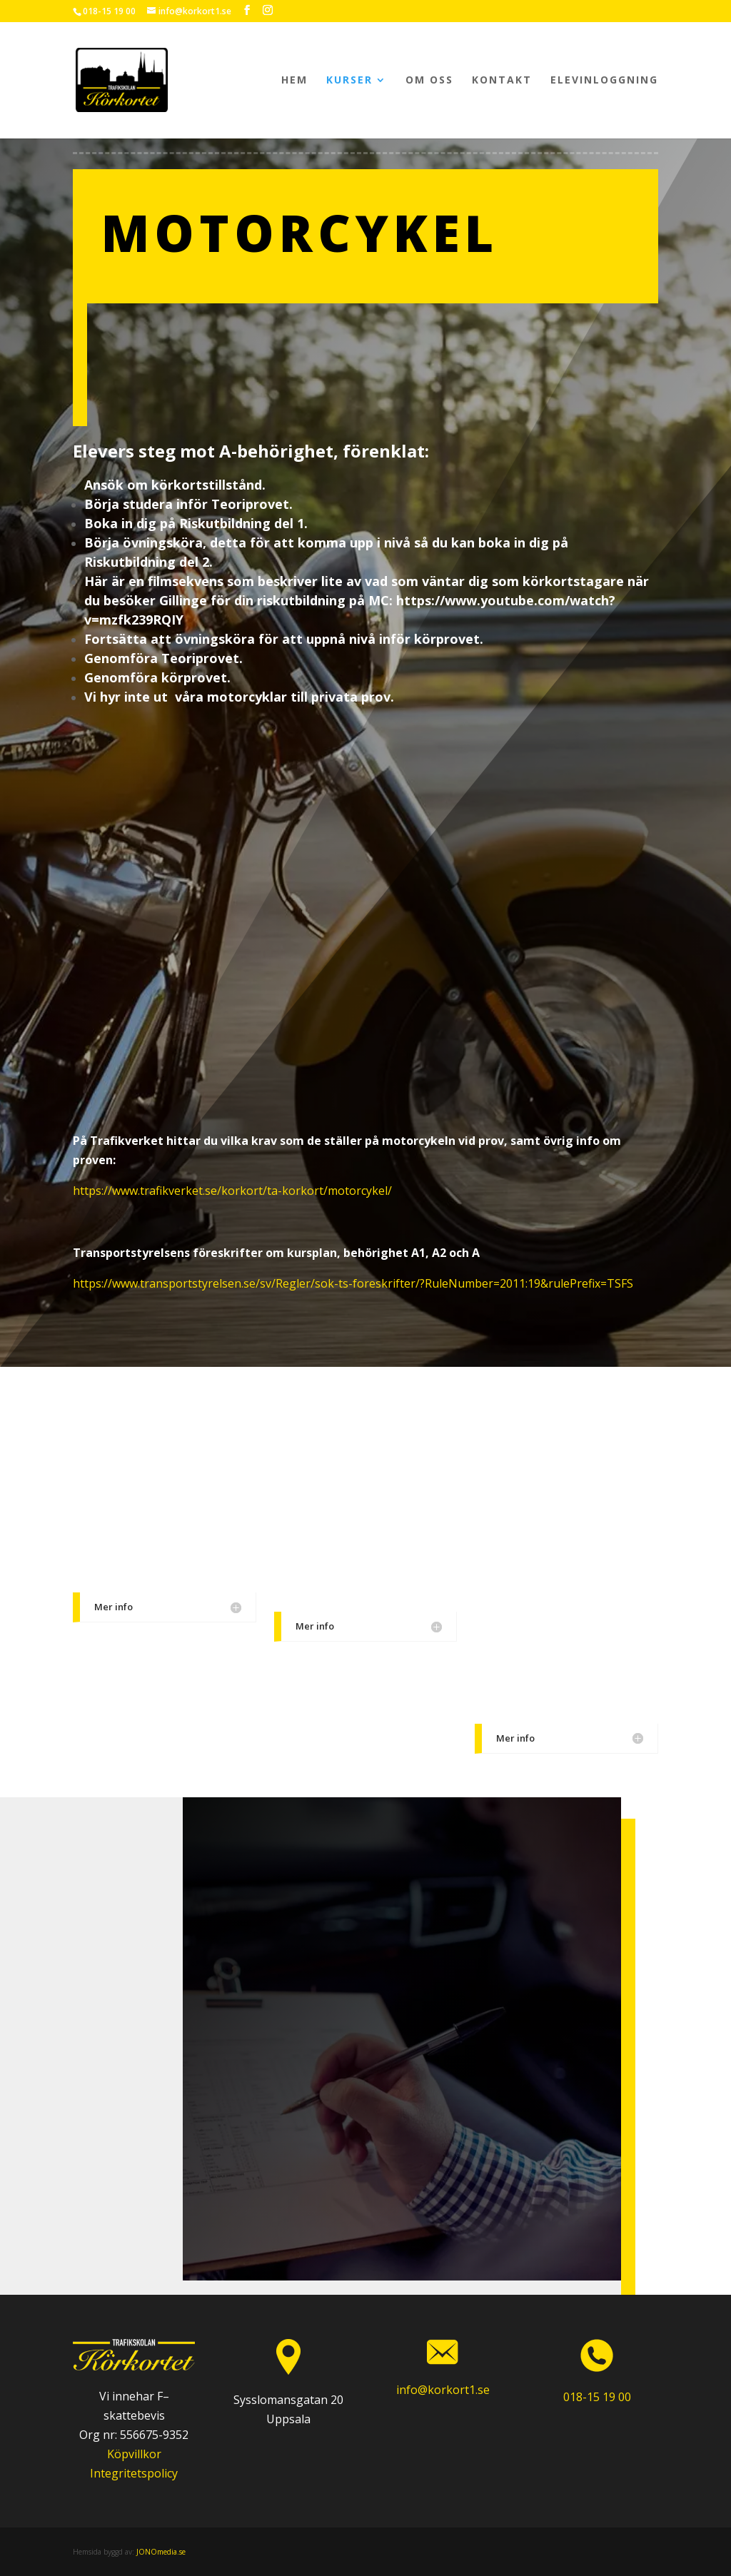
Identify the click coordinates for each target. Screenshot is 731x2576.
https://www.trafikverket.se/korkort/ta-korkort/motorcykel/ (232, 1190)
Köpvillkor (134, 2454)
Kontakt (502, 80)
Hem (294, 80)
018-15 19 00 (109, 11)
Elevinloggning (604, 80)
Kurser (349, 80)
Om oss (429, 80)
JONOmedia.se (161, 2552)
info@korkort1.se (443, 2390)
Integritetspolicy (134, 2473)
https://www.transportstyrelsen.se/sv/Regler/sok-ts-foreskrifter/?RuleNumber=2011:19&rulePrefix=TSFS (353, 1283)
